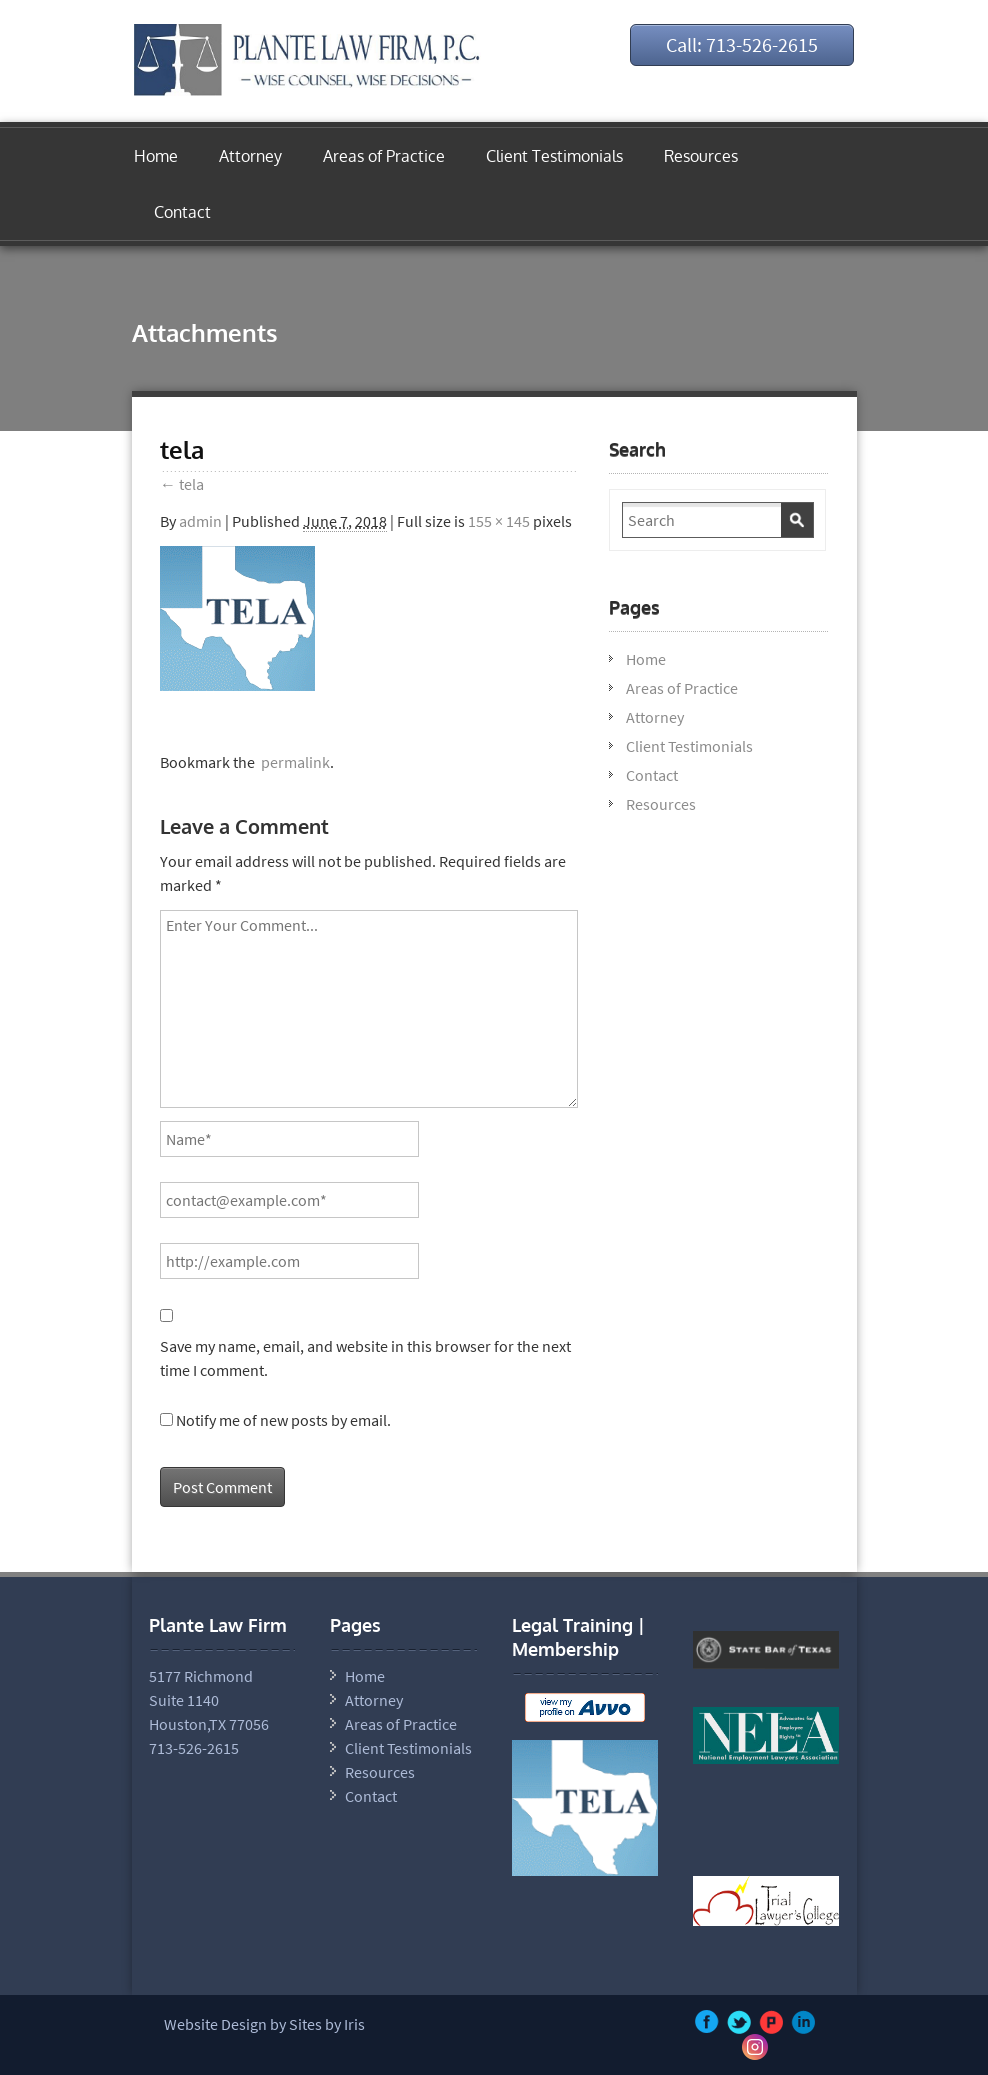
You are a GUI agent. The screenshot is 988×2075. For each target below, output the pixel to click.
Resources (701, 156)
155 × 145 (499, 521)
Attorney (250, 156)
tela (182, 484)
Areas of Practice (384, 156)
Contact (182, 212)
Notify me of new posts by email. (283, 1420)
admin (200, 521)
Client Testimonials (554, 156)
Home (156, 156)
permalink (292, 762)
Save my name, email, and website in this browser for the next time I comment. (365, 1358)
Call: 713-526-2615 (742, 44)
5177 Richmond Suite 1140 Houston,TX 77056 (209, 1700)
